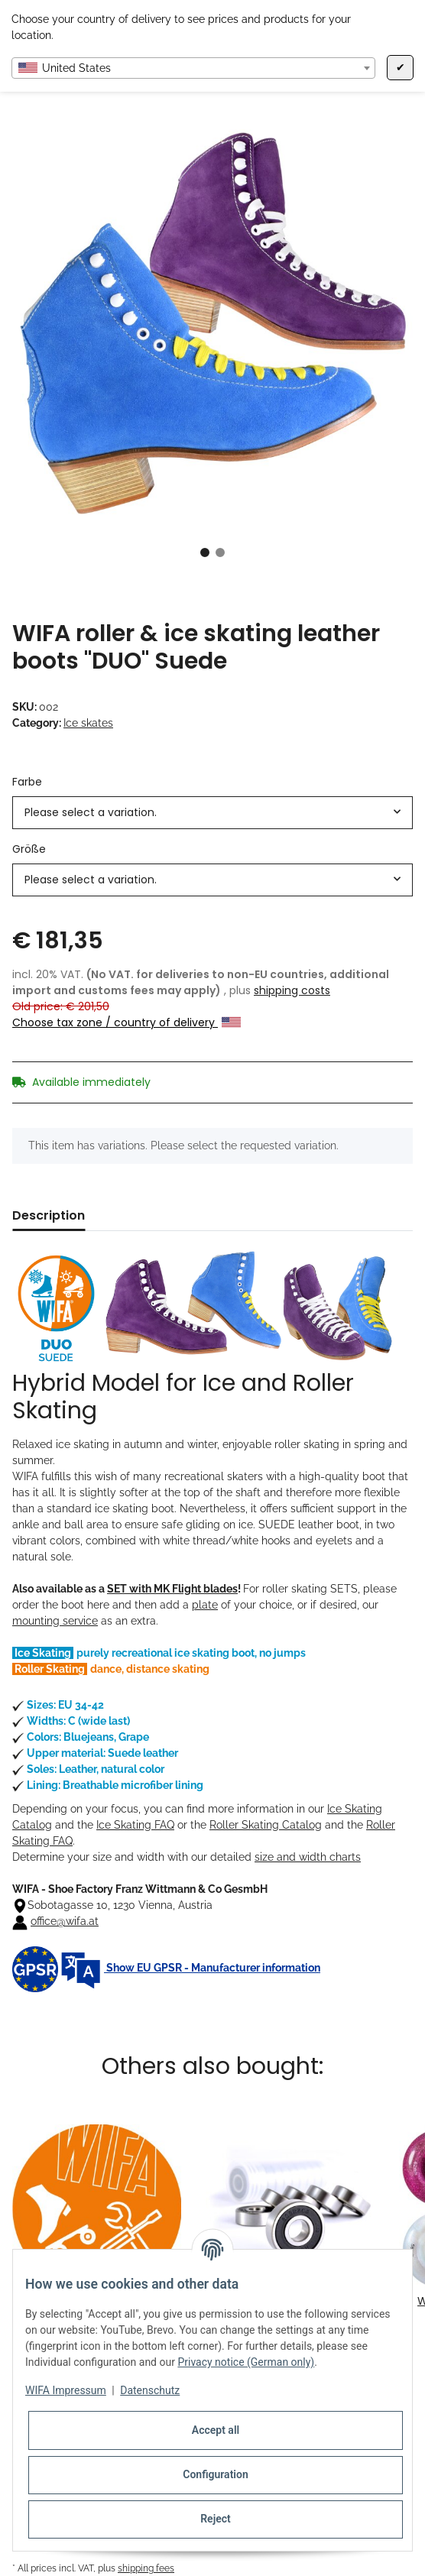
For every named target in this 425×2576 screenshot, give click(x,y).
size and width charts (308, 1857)
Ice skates (88, 723)
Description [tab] (48, 1215)
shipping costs (292, 990)
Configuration (215, 2474)
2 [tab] (220, 552)
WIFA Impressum (65, 2390)
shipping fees (146, 2568)
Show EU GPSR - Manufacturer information (166, 1968)
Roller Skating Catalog (265, 1825)
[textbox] (193, 68)
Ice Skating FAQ (135, 1825)
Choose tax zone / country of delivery (126, 1022)
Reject (215, 2519)
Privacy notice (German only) (245, 2362)
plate (205, 1605)
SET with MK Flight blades (172, 1589)
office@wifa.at (65, 1921)
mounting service (55, 1621)
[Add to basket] (24, 113)
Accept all (215, 2430)
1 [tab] (204, 552)
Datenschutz (150, 2390)
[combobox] (193, 68)
